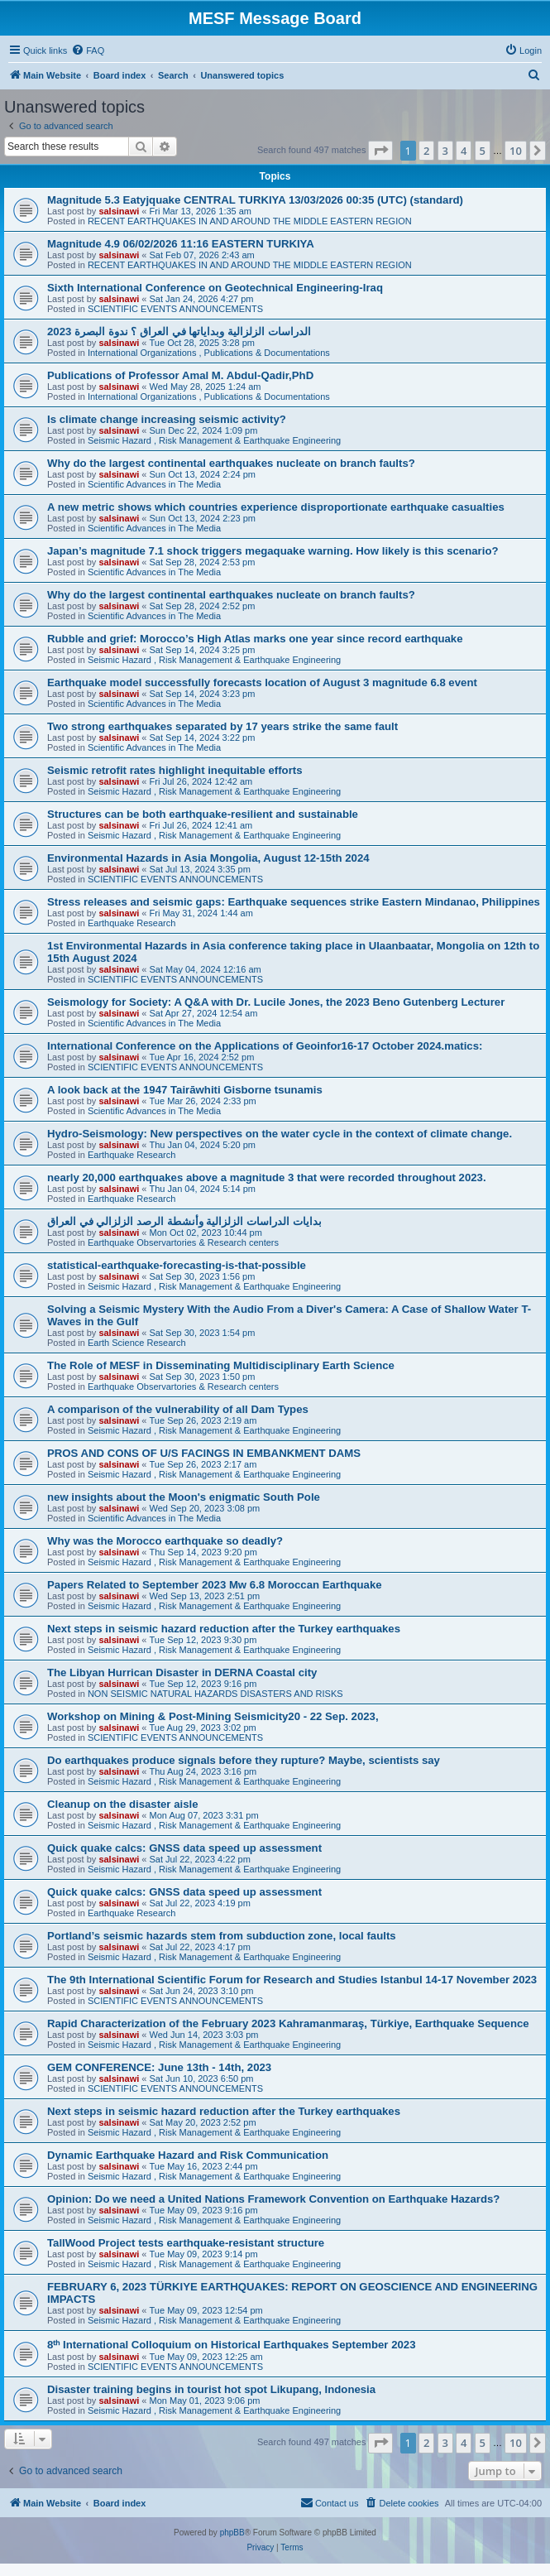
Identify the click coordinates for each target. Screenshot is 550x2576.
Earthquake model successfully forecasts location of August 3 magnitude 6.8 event (262, 682)
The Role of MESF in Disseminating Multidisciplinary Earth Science (221, 1365)
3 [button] (445, 150)
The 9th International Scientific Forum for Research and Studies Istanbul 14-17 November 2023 (292, 1979)
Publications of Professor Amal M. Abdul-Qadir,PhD (180, 375)
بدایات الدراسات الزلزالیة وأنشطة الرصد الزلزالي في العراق (184, 1221)
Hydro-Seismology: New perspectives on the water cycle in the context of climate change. (279, 1133)
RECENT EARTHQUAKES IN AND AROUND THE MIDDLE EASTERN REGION (250, 221)
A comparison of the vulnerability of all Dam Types (177, 1409)
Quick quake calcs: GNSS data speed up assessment (184, 1848)
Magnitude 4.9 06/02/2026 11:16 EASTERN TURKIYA (180, 244)
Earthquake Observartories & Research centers (183, 1242)
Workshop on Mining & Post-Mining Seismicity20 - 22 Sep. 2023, (213, 1716)
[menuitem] (87, 50)
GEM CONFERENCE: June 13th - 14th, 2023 (159, 2067)
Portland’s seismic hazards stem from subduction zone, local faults (221, 1936)
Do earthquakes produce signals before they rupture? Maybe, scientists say (243, 1760)
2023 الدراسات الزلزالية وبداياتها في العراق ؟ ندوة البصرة (179, 331)
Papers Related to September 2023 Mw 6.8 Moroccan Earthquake (214, 1585)
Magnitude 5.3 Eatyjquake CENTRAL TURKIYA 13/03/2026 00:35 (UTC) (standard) (255, 200)
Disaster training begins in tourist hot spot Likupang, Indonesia (211, 2389)
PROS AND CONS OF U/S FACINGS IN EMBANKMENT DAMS (204, 1453)
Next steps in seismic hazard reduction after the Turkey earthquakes (223, 1628)
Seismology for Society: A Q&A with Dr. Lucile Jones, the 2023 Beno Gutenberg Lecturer (276, 1002)
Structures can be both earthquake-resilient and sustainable (202, 814)
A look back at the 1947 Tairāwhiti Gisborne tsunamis (185, 1090)
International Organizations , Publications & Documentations (209, 353)
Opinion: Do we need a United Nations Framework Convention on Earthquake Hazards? (273, 2199)
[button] (380, 151)
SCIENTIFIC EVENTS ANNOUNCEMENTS (175, 309)
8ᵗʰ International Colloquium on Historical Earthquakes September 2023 (231, 2344)
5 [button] (482, 150)
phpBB (232, 2532)
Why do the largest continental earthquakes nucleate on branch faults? (231, 463)
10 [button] (515, 150)
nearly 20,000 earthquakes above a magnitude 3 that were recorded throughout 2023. (266, 1177)
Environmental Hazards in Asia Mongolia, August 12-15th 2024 (208, 858)
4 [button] (463, 150)
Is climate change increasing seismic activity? (166, 419)
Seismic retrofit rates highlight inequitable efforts (175, 770)
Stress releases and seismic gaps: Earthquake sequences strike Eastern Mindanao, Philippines (293, 902)
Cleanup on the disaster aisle (122, 1804)
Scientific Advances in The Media (154, 484)
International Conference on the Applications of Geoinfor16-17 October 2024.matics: (264, 1046)
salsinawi (118, 211)
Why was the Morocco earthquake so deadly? (165, 1541)
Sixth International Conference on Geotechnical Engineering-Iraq (215, 287)
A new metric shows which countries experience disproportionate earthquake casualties (276, 507)
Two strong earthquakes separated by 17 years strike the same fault (222, 726)
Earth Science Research (137, 1343)
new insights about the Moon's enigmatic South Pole (183, 1497)
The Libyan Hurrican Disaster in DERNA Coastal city (182, 1672)
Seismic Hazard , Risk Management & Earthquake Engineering (214, 440)
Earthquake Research (131, 923)
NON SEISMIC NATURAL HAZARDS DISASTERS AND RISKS (215, 1694)
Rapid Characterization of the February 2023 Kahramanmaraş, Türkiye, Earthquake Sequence (288, 2023)
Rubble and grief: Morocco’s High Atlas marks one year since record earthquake (255, 638)
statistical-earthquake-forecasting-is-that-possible (176, 1265)
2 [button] (426, 150)
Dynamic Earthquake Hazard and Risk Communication (187, 2155)
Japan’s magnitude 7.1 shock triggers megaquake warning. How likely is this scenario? (273, 551)
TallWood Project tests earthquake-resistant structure (185, 2243)
